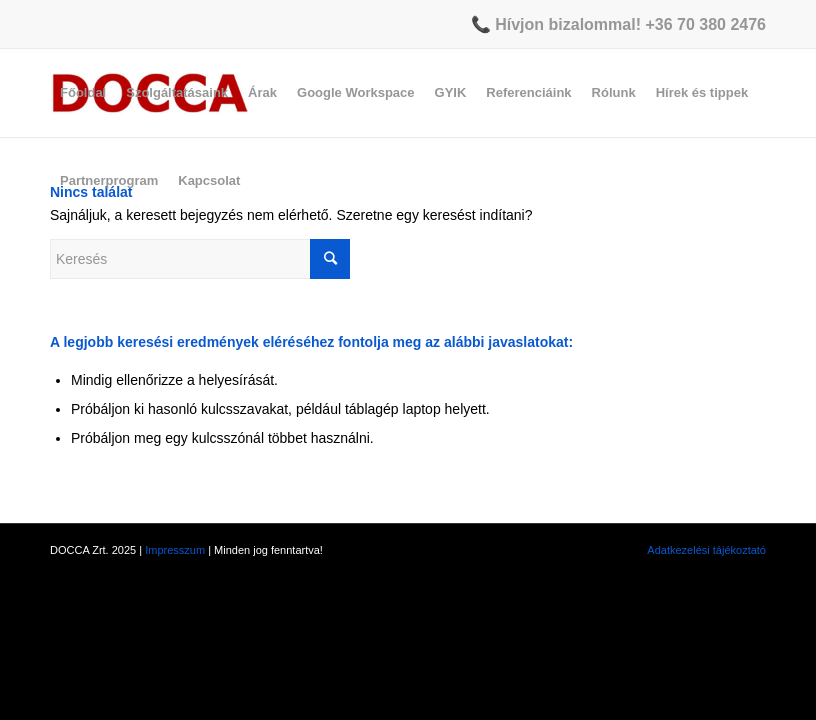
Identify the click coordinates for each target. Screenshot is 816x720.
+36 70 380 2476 (705, 24)
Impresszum (175, 550)
